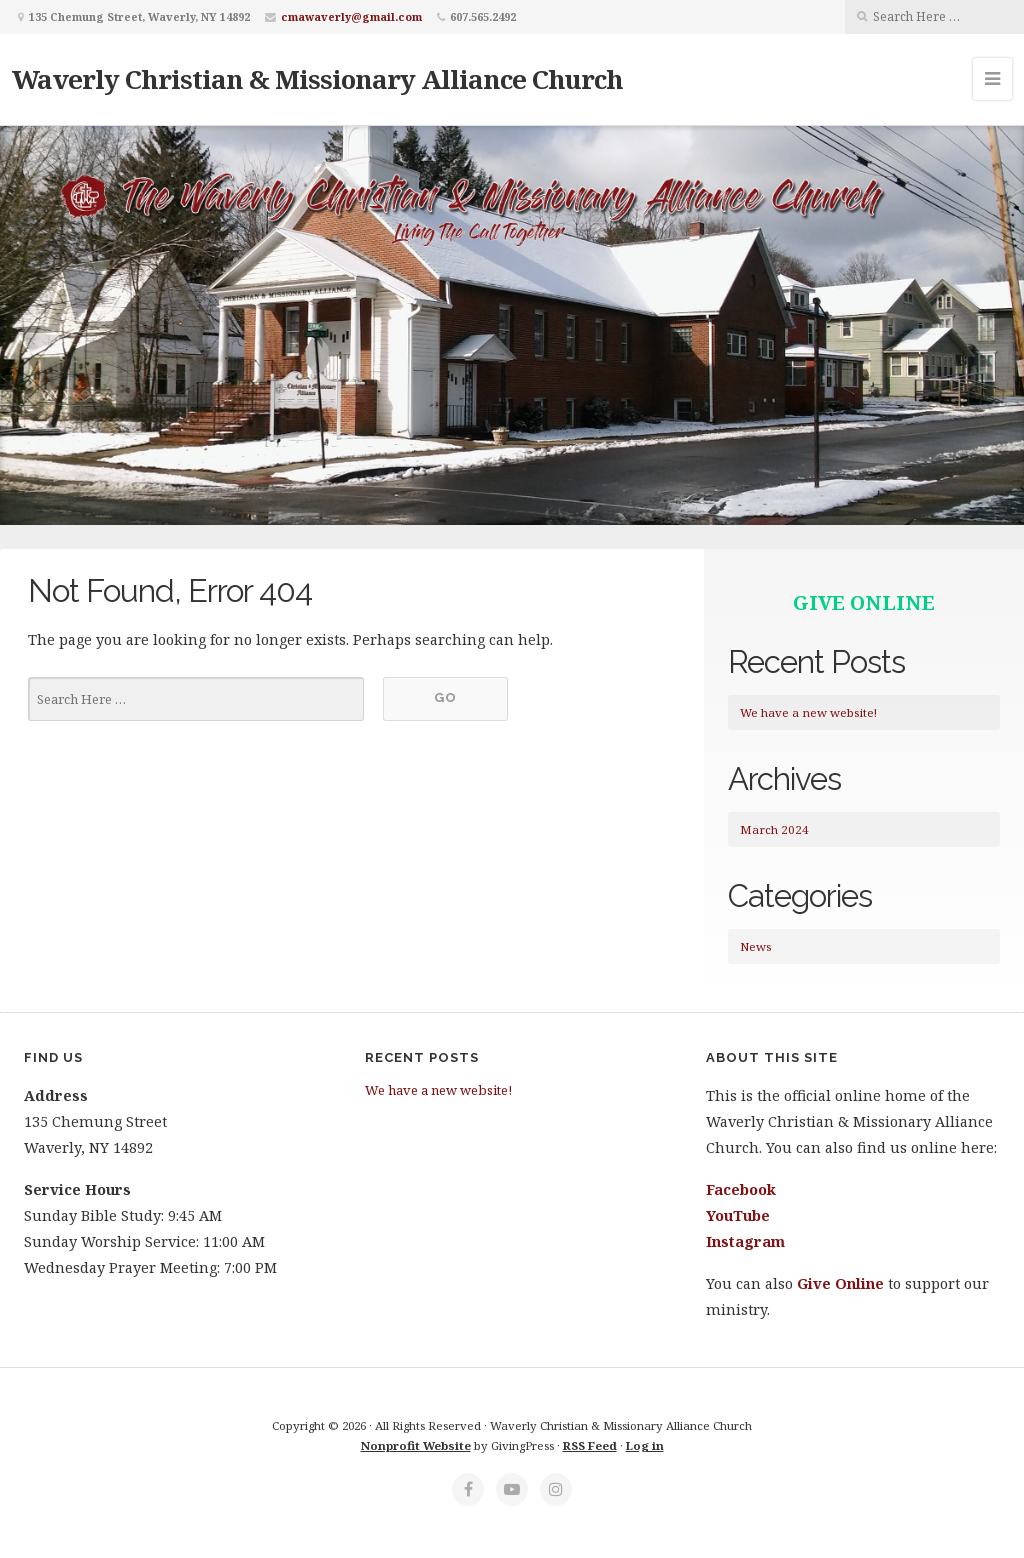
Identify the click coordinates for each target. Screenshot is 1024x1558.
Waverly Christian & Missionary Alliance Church (317, 79)
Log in (645, 1445)
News (755, 946)
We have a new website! (808, 712)
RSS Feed (590, 1445)
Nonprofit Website (416, 1445)
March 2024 (774, 829)
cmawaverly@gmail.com (351, 16)
